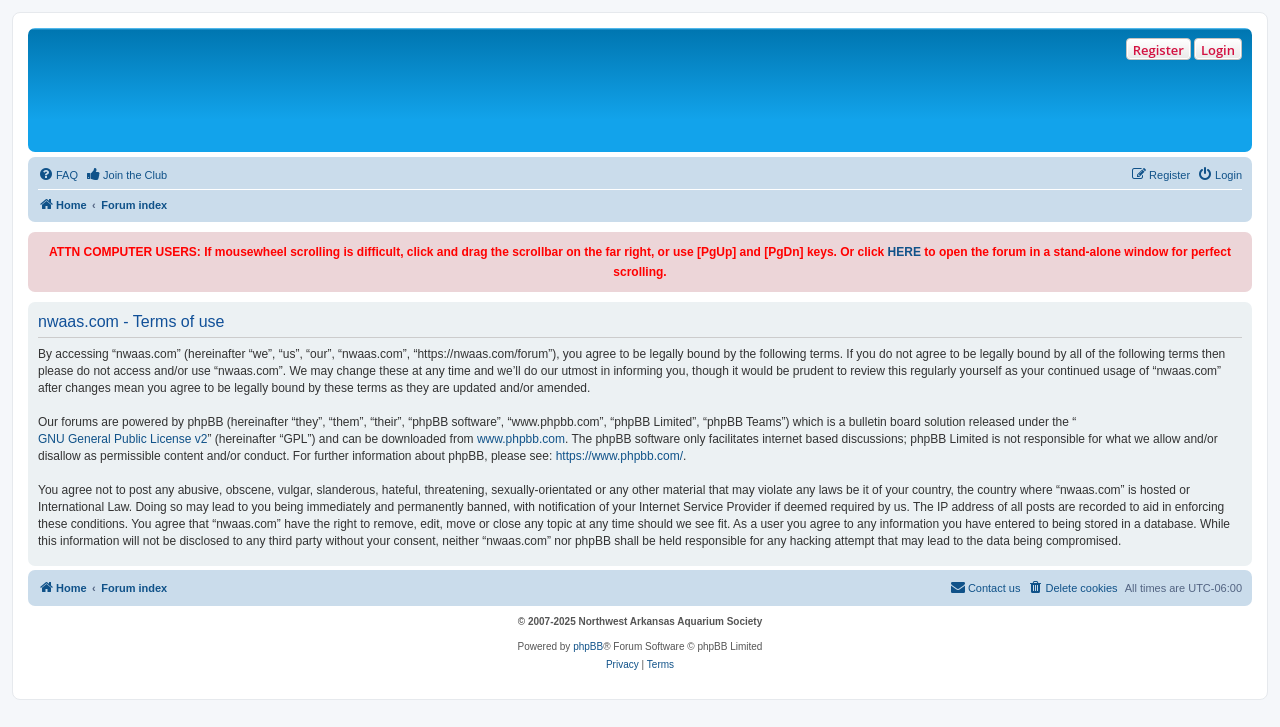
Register (1158, 50)
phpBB (588, 646)
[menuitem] (58, 175)
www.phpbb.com (521, 439)
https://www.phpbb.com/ (619, 456)
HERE (904, 252)
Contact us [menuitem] (985, 587)
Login (1218, 50)
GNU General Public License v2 (122, 439)
